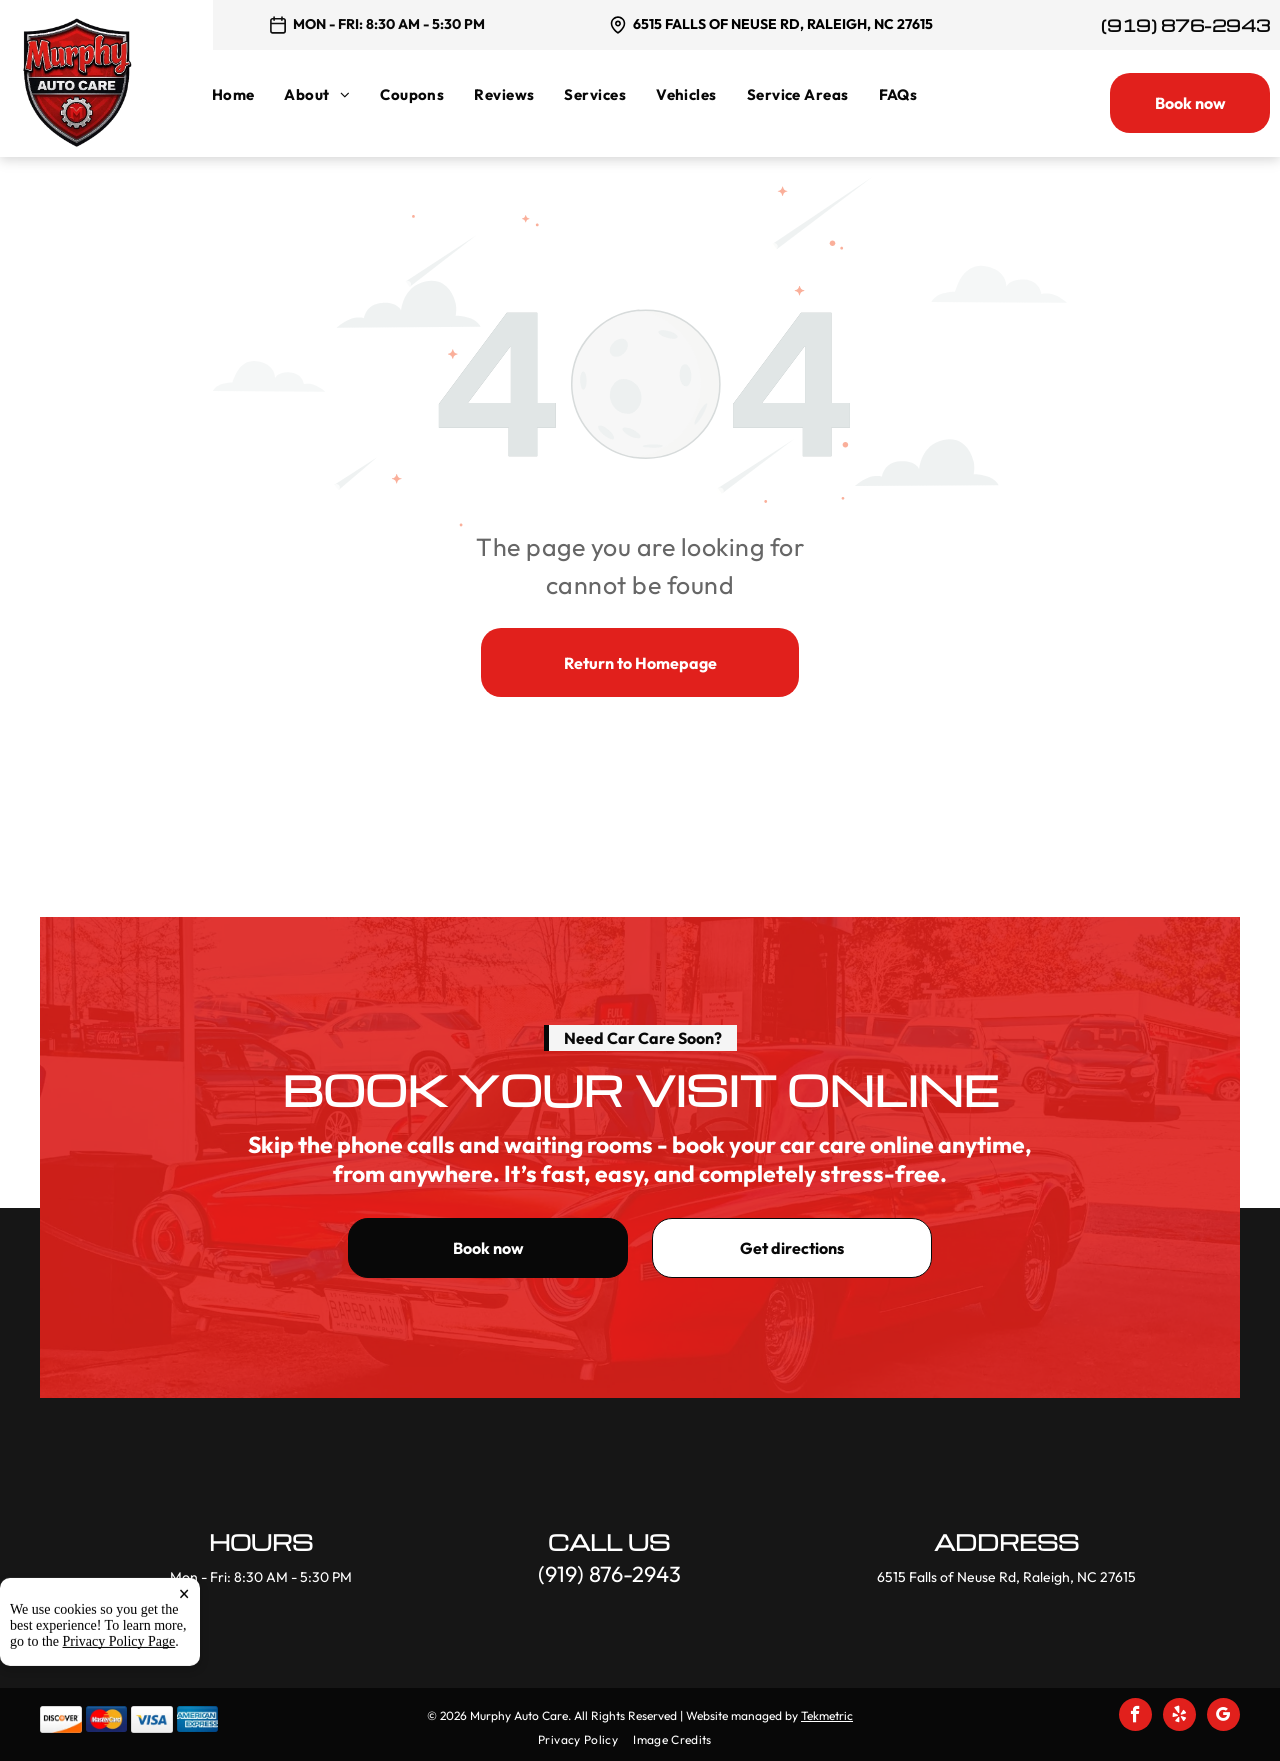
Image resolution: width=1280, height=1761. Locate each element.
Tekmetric (827, 1715)
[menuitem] (248, 94)
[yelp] (1179, 1717)
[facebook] (1135, 1717)
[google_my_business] (1223, 1717)
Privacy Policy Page (119, 1724)
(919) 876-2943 (1185, 25)
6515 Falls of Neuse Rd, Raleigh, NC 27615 (783, 24)
